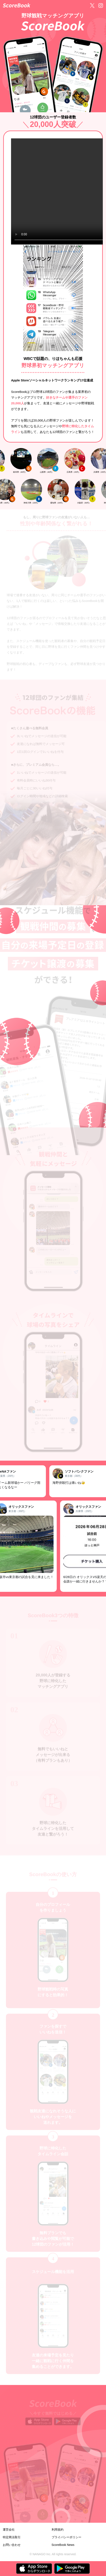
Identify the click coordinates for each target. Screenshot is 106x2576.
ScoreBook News (63, 2544)
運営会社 (9, 2529)
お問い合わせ (12, 2544)
